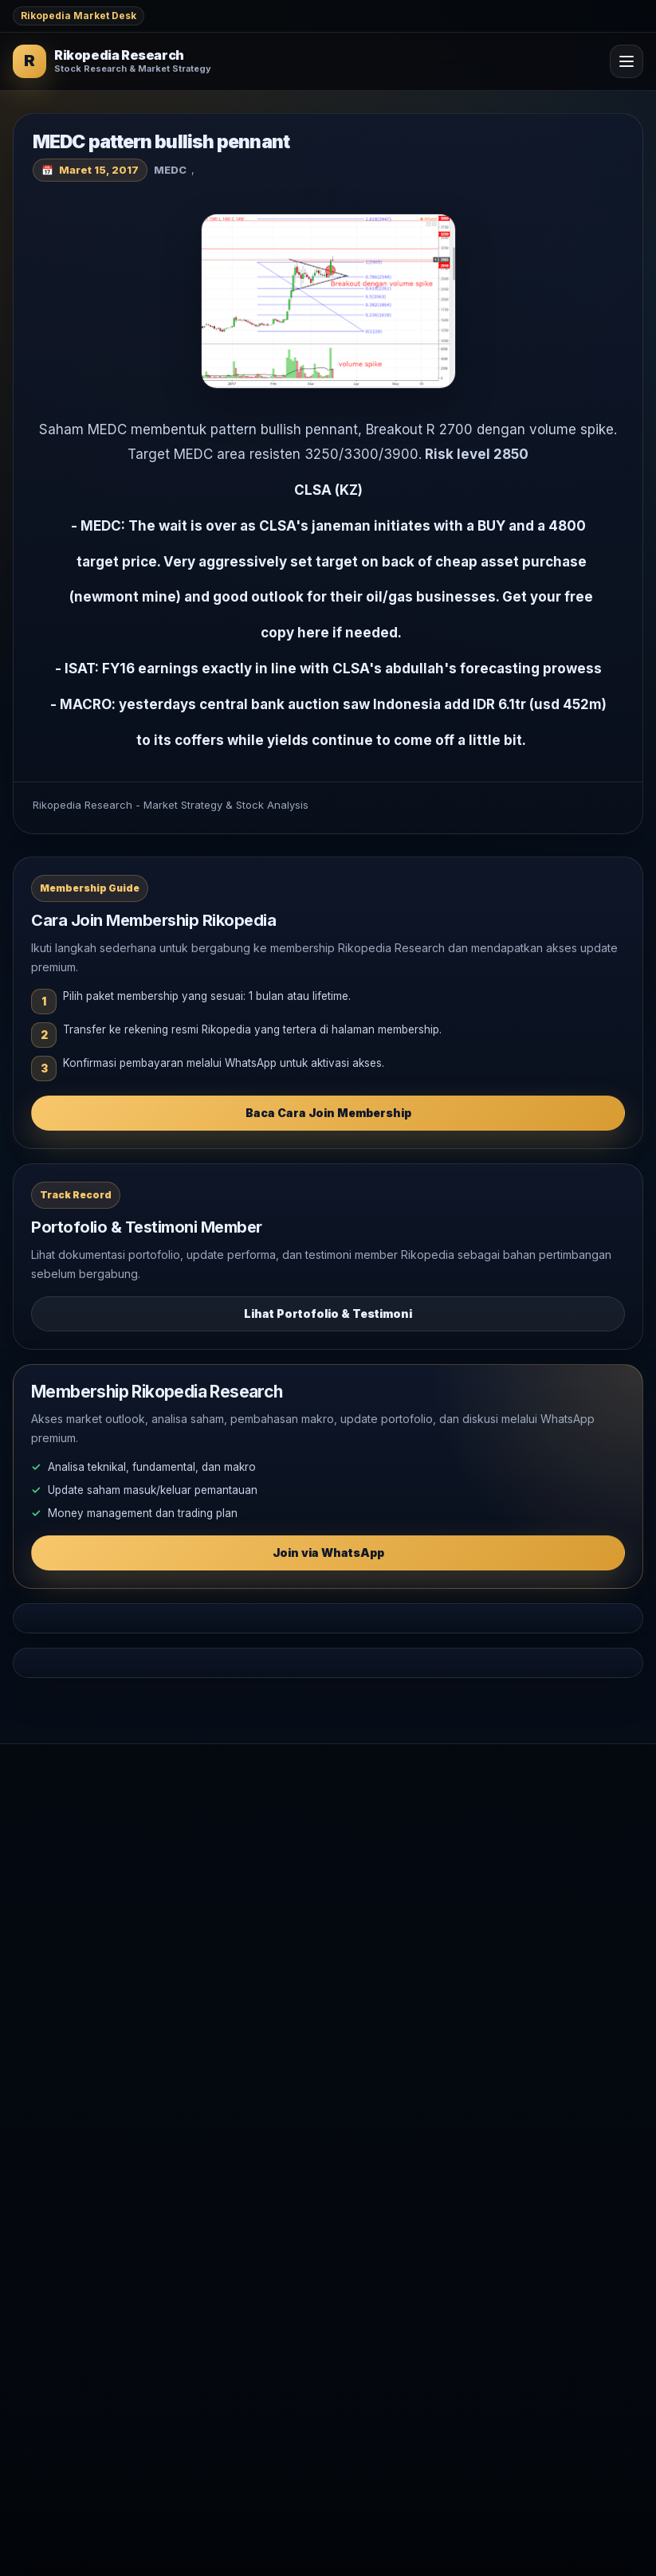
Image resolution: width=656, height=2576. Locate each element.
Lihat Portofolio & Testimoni (328, 1313)
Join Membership (58, 2057)
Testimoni (38, 2083)
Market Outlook (53, 1913)
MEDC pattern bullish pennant (161, 142)
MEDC (170, 169)
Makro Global (48, 1965)
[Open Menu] (626, 61)
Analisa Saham (50, 1939)
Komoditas (40, 1991)
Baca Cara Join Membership (328, 1112)
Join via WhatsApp (328, 1552)
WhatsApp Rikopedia (68, 2109)
